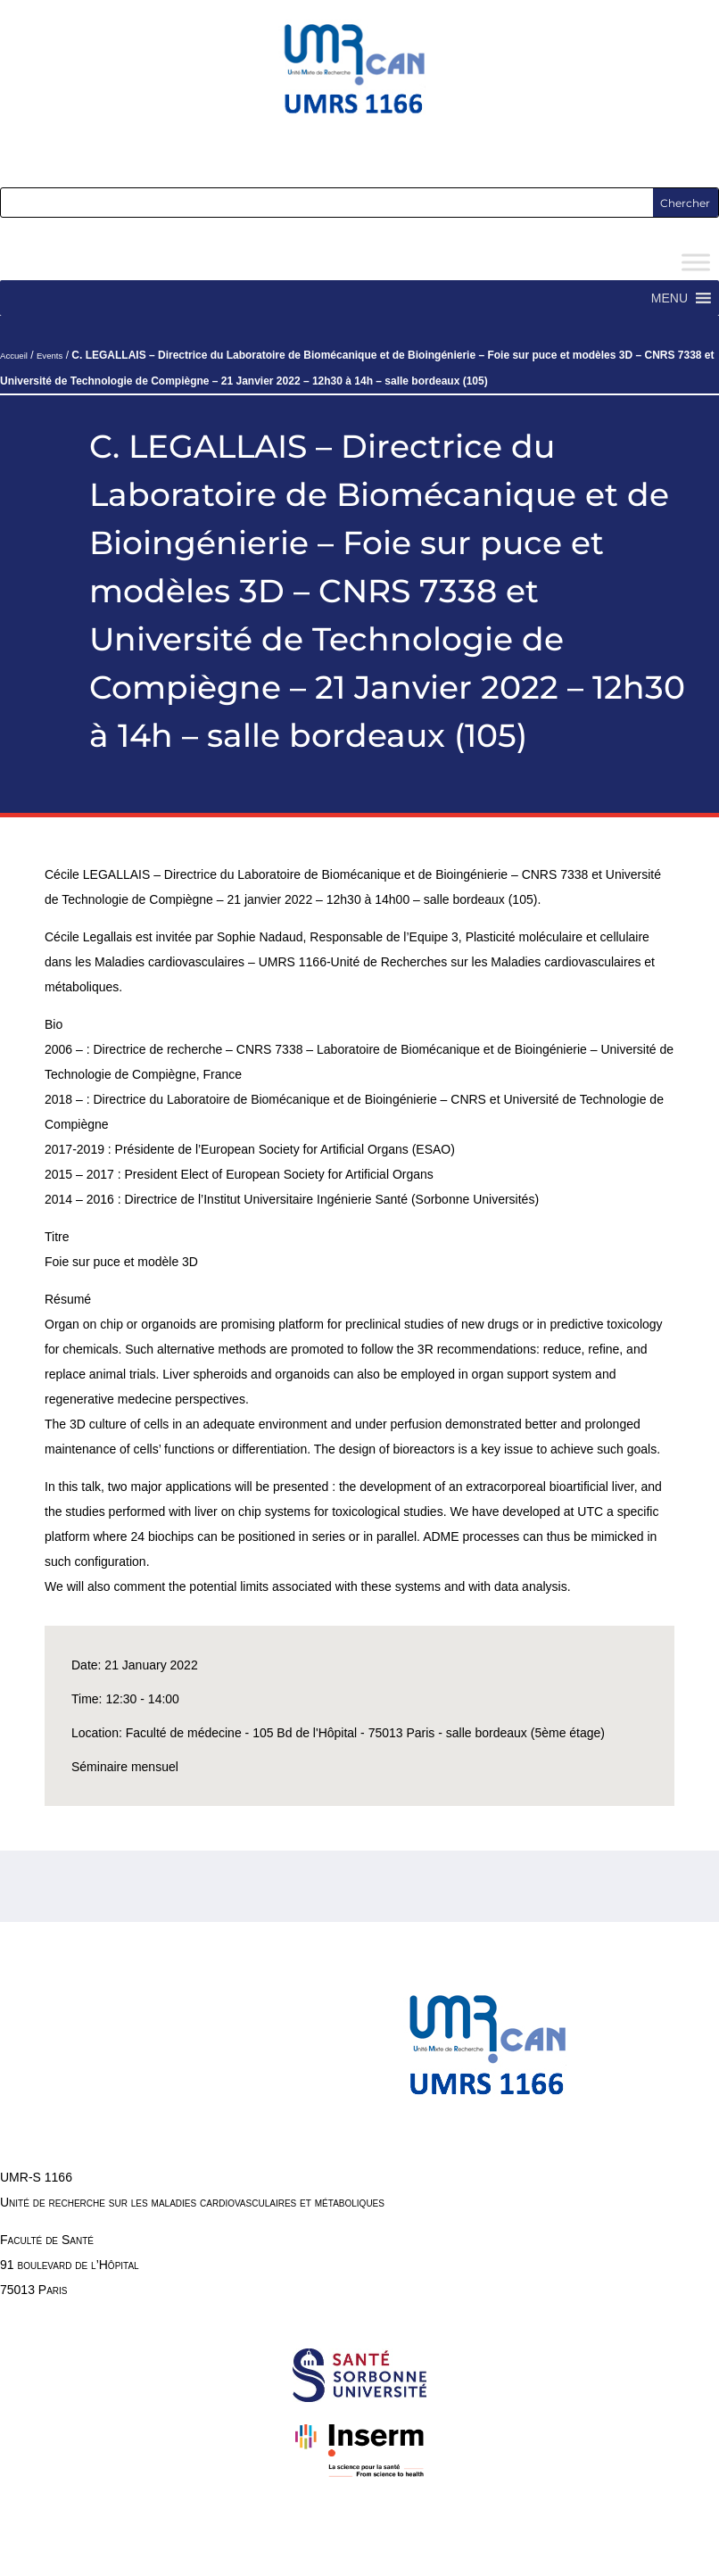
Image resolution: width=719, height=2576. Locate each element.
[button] (669, 298)
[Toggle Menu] (696, 262)
